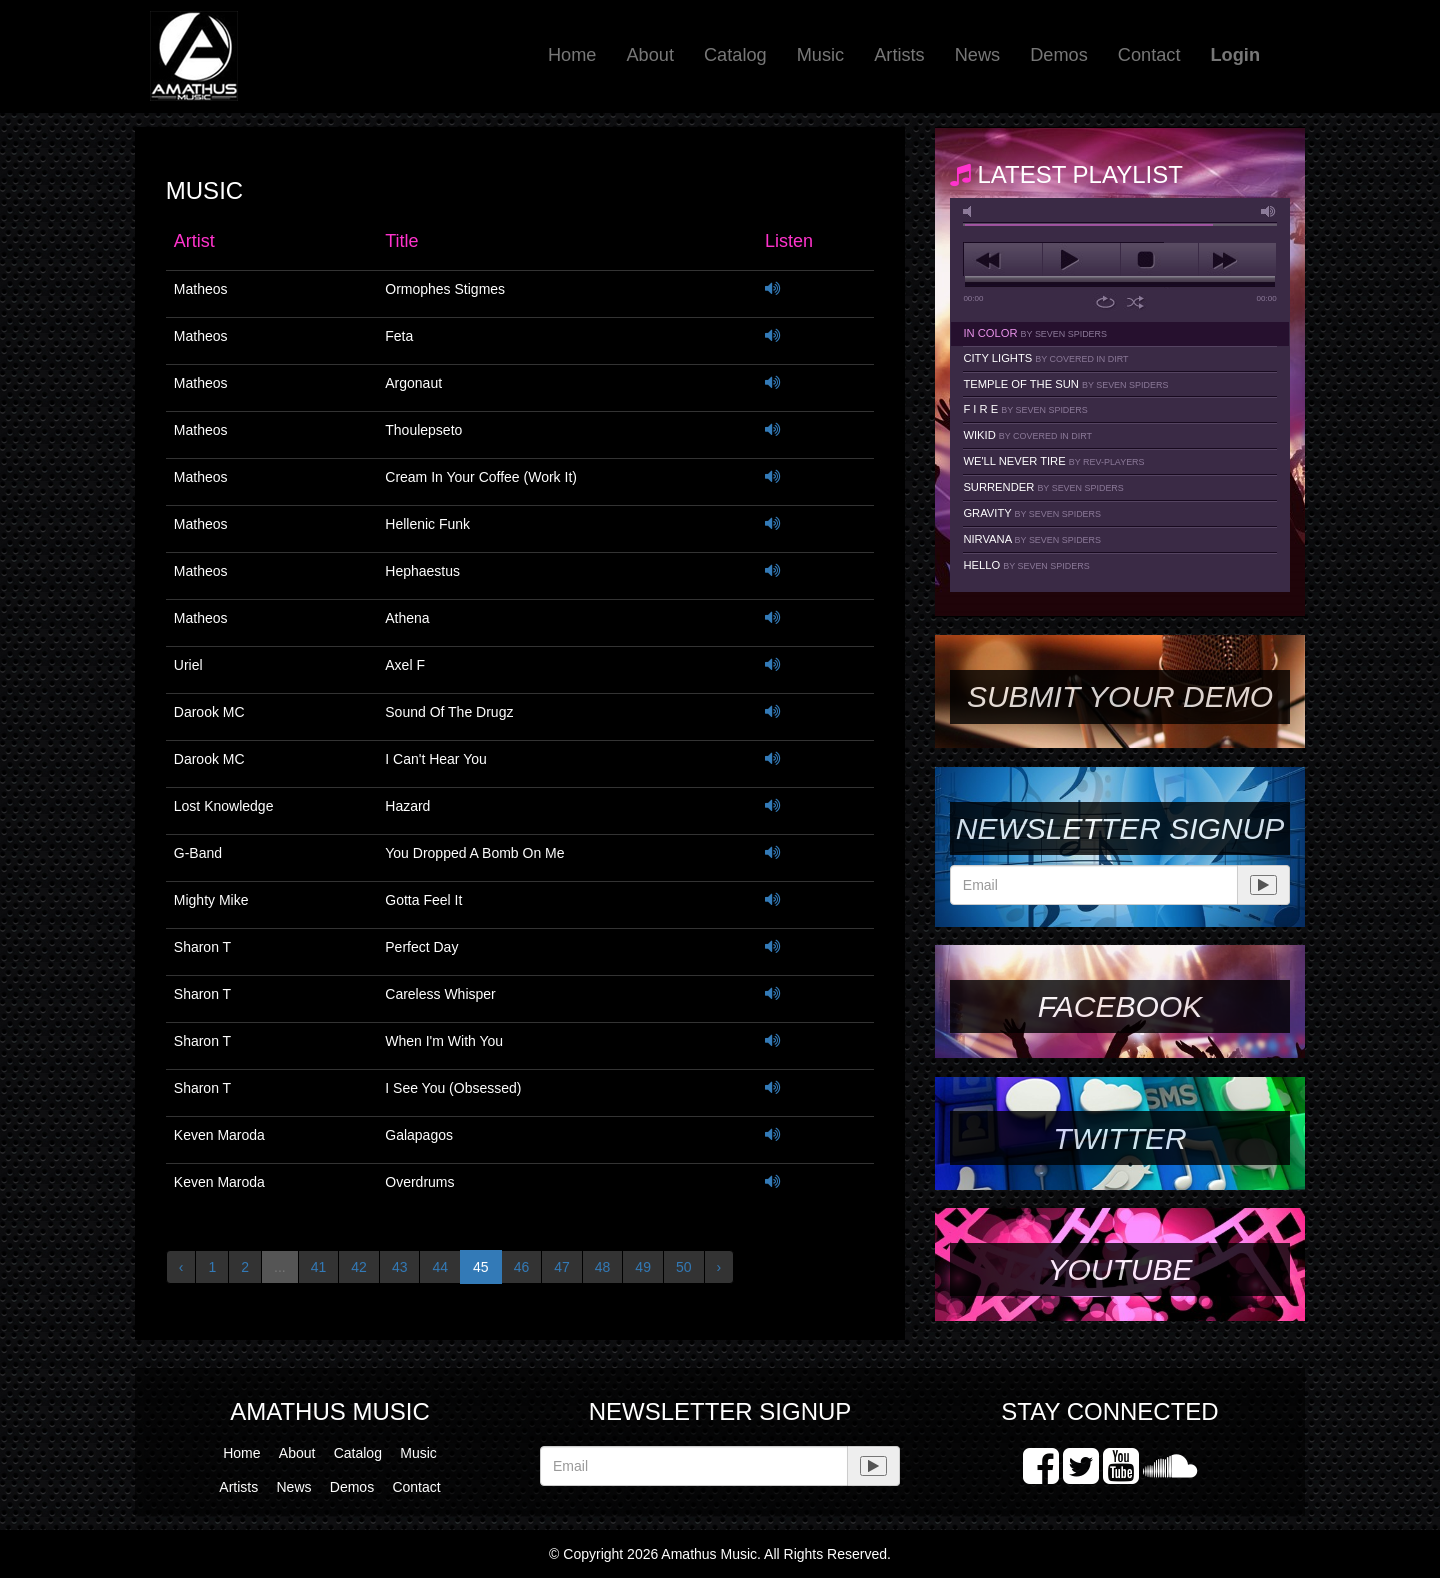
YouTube (1119, 1269)
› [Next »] (719, 1267)
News (977, 55)
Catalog (735, 55)
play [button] (1081, 260)
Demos (1059, 55)
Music (821, 55)
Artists (899, 55)
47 (562, 1267)
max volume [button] (1269, 211)
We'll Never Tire (1053, 461)
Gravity (1032, 513)
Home (572, 55)
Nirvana (1032, 539)
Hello (1026, 565)
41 (319, 1267)
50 (684, 1267)
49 (643, 1267)
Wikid (1027, 435)
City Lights (1045, 358)
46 (522, 1267)
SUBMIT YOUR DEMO (1120, 696)
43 (400, 1267)
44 (440, 1267)
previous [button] (1002, 260)
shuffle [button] (1135, 302)
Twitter (1119, 1138)
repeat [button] (1105, 302)
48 (603, 1267)
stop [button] (1159, 260)
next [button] (1237, 260)
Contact (1149, 55)
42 (359, 1267)
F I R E (1025, 409)
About (650, 55)
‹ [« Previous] (181, 1267)
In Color (1035, 333)
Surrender (1043, 487)
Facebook (1120, 1006)
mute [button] (971, 211)
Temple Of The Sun (1065, 384)
